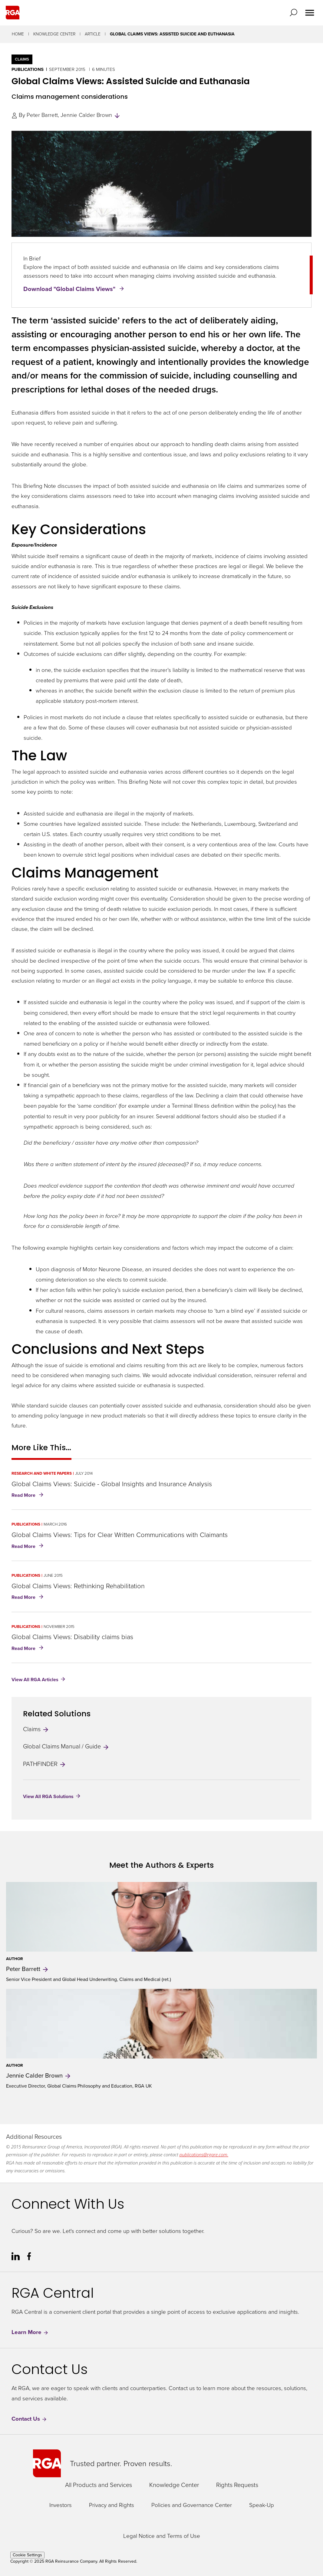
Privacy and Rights (111, 2505)
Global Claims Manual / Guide (66, 1746)
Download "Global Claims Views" (70, 288)
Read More (29, 1495)
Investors (60, 2505)
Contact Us (29, 2419)
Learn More (30, 2332)
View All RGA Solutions (48, 1796)
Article (93, 34)
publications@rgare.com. (204, 2154)
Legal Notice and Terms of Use (161, 2536)
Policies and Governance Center (191, 2505)
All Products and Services (98, 2485)
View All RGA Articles (35, 1679)
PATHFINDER (44, 1763)
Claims (36, 1729)
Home (18, 34)
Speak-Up (261, 2505)
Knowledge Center (54, 34)
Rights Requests (237, 2485)
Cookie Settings (27, 2555)
